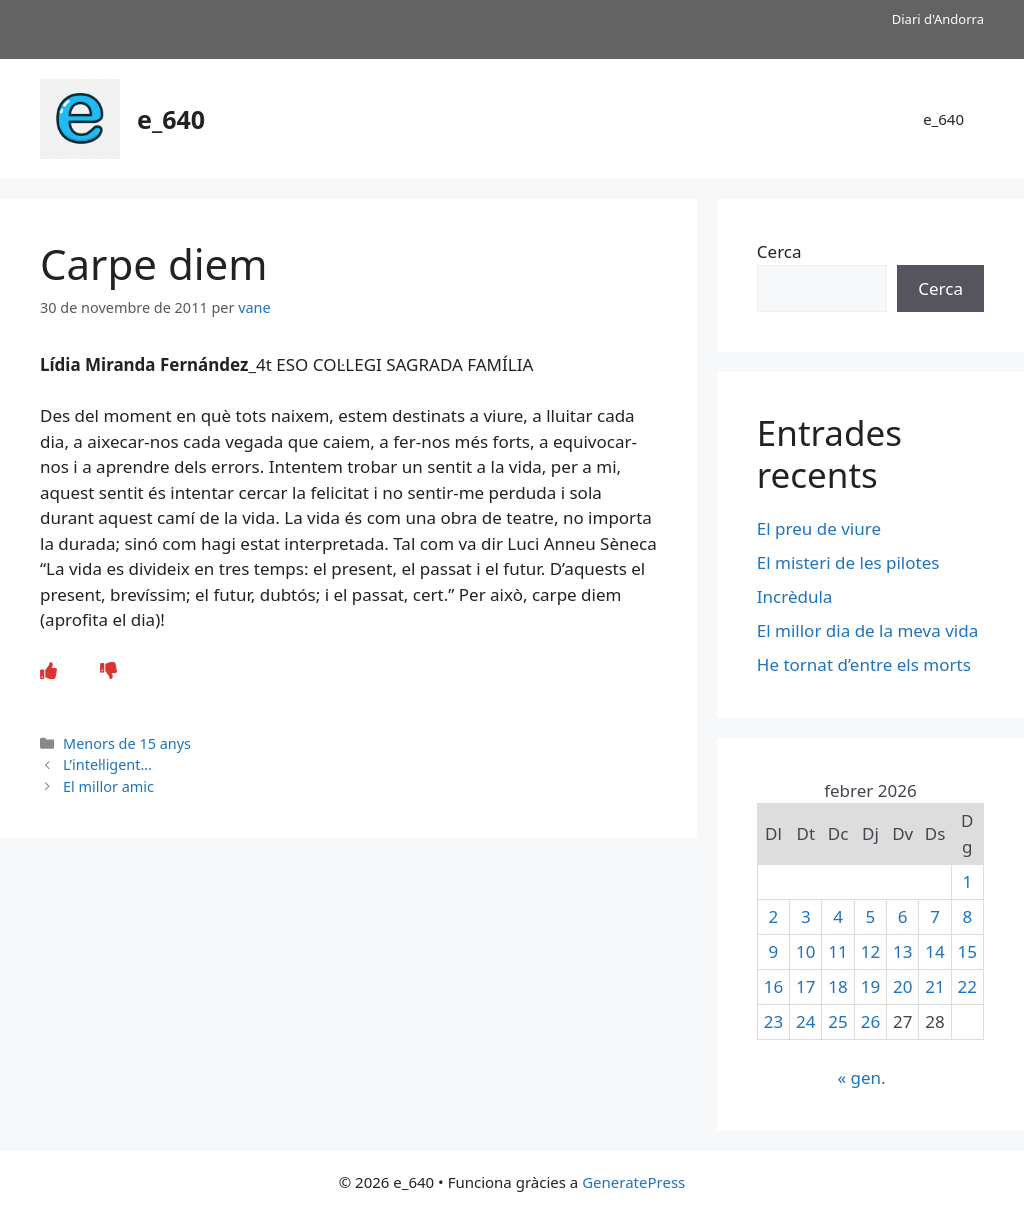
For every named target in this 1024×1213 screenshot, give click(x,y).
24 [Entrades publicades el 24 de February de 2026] (805, 1021)
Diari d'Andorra (938, 19)
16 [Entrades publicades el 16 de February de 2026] (773, 986)
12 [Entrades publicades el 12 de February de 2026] (870, 951)
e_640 (171, 119)
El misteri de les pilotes (850, 562)
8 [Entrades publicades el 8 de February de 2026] (967, 916)
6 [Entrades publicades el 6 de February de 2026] (903, 916)
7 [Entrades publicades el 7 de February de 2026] (935, 916)
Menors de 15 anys (127, 743)
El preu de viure (819, 528)
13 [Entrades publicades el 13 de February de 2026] (902, 951)
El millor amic (108, 786)
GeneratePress (633, 1182)
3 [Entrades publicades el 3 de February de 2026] (806, 916)
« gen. (861, 1077)
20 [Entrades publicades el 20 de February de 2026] (902, 986)
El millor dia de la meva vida (867, 630)
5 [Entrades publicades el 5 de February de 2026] (871, 916)
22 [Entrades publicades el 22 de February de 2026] (967, 986)
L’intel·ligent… (107, 764)
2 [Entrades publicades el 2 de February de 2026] (774, 916)
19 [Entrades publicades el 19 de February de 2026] (870, 986)
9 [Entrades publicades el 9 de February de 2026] (774, 951)
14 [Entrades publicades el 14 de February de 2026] (934, 951)
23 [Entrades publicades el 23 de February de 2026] (773, 1021)
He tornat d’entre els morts (866, 664)
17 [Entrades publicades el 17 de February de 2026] (805, 986)
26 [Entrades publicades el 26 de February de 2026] (870, 1021)
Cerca (779, 251)
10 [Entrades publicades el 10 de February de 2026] (805, 951)
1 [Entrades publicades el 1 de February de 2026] (967, 881)
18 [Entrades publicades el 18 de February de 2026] (837, 986)
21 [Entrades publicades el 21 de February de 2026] (934, 986)
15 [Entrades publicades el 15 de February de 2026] (967, 951)
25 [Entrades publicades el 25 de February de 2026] (837, 1021)
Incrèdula (797, 596)
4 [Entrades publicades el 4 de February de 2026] (838, 916)
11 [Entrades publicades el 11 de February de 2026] (837, 951)
